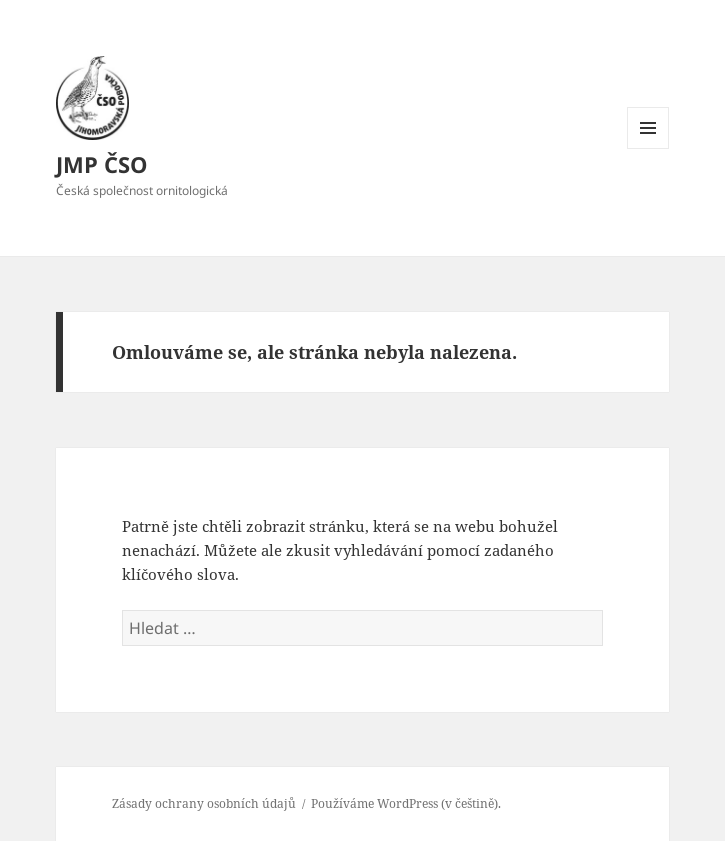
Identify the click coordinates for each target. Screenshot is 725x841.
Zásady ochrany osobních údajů (204, 803)
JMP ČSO (102, 164)
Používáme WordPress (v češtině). (406, 803)
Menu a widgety (648, 148)
